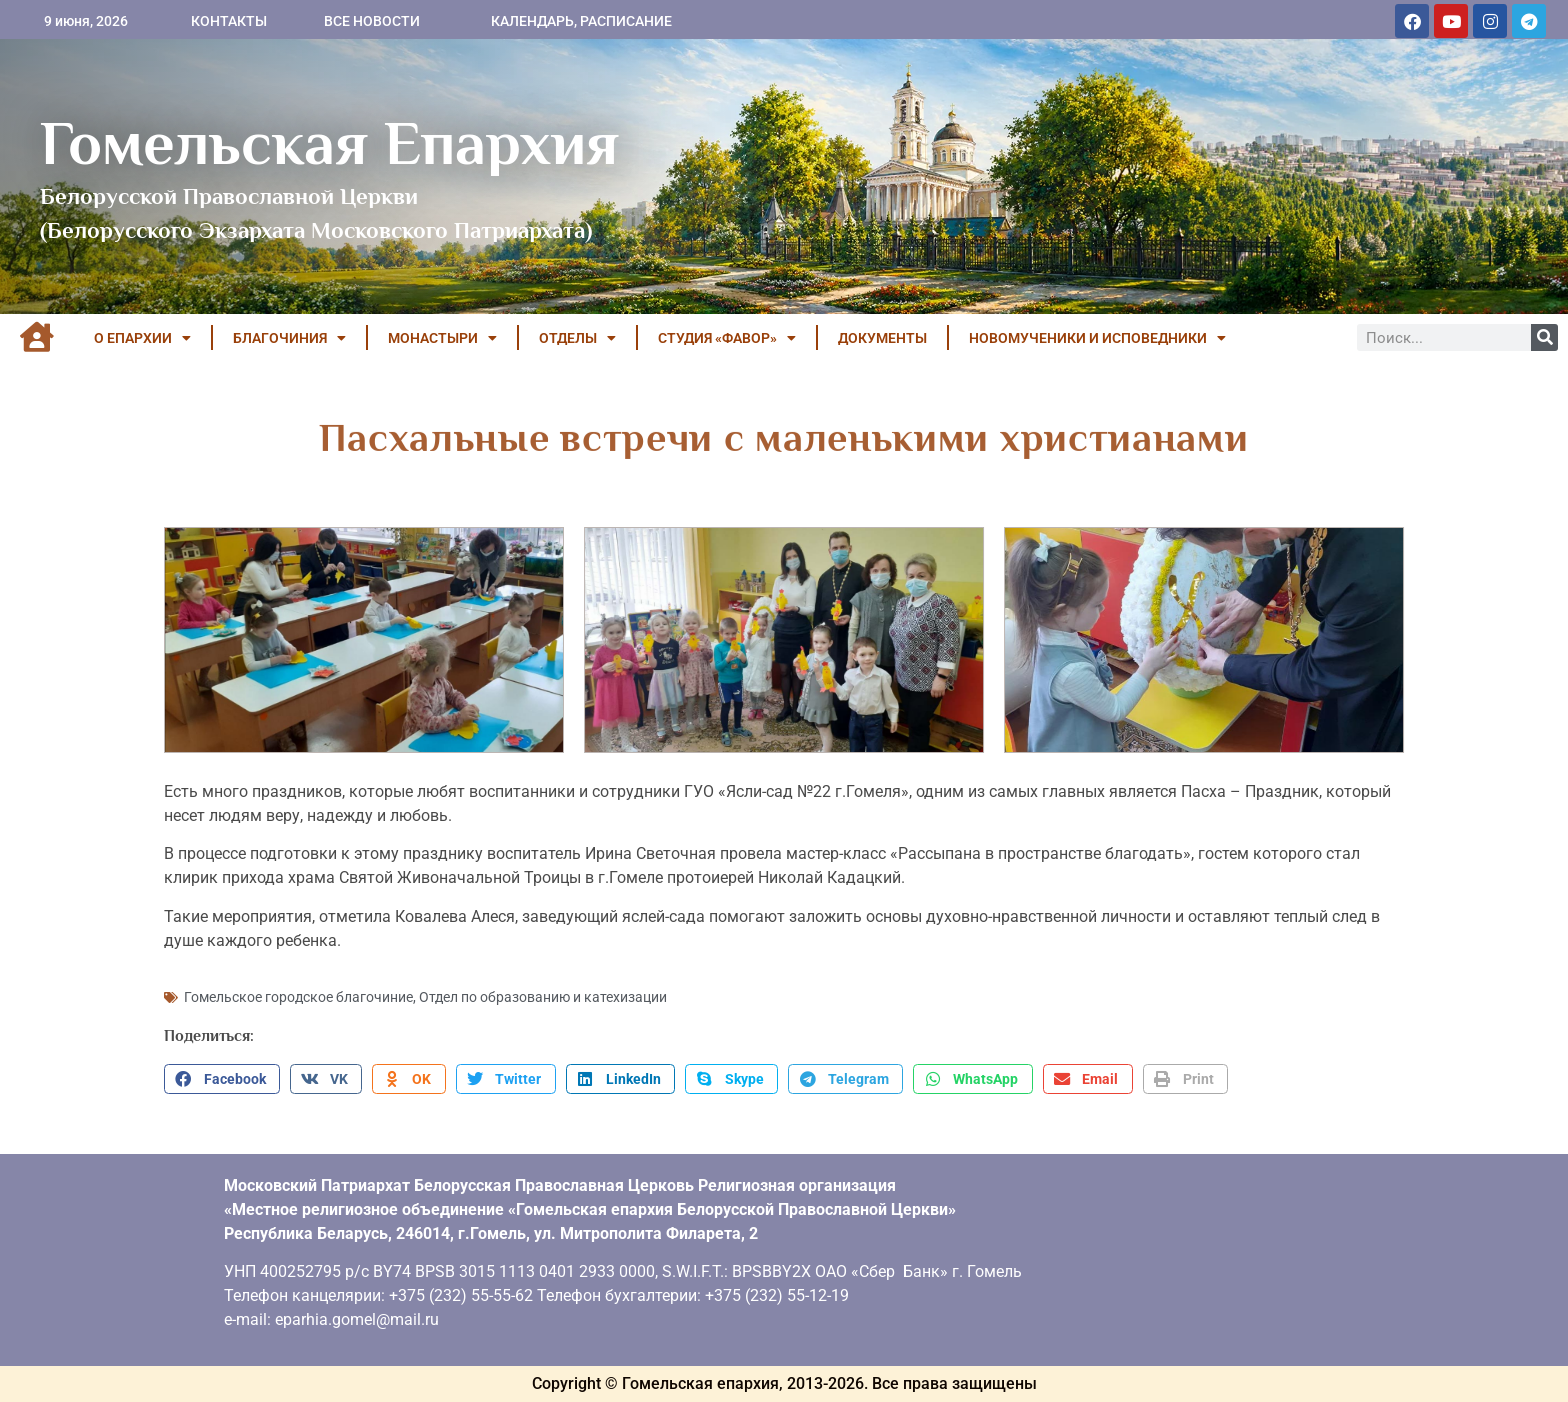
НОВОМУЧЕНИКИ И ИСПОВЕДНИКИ (1097, 338)
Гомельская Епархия (329, 143)
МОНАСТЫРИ (442, 338)
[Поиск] (1544, 337)
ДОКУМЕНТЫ (882, 338)
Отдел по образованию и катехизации (543, 997)
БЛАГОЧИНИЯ (289, 338)
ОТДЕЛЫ (577, 338)
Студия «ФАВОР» (727, 338)
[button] (222, 1079)
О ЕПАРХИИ (142, 338)
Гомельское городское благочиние (298, 997)
